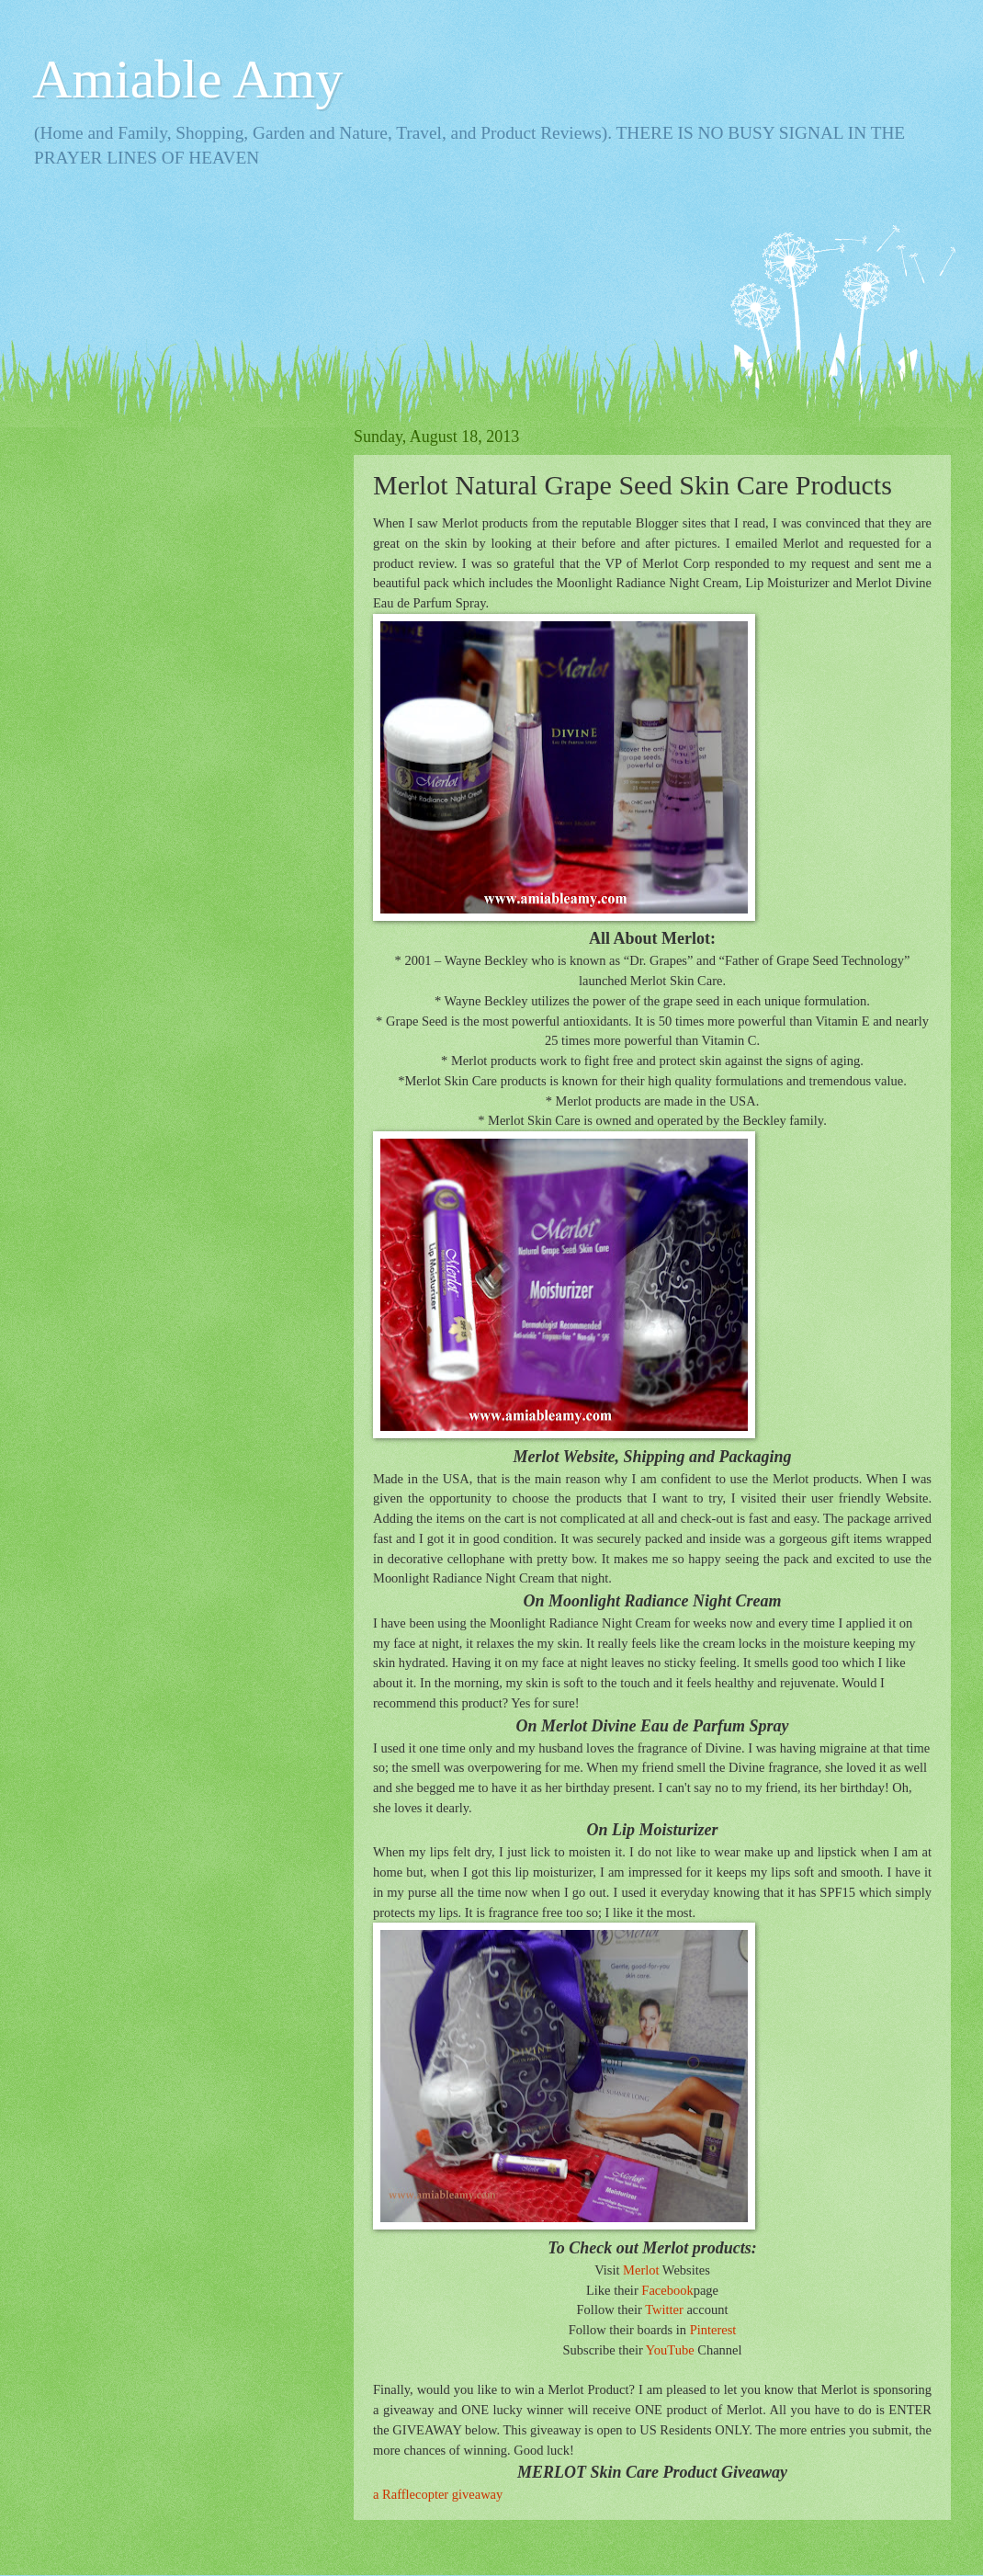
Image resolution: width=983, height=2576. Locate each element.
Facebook (667, 2290)
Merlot (641, 2270)
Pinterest (713, 2329)
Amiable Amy (187, 79)
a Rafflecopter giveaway (438, 2494)
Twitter (664, 2309)
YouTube (670, 2350)
